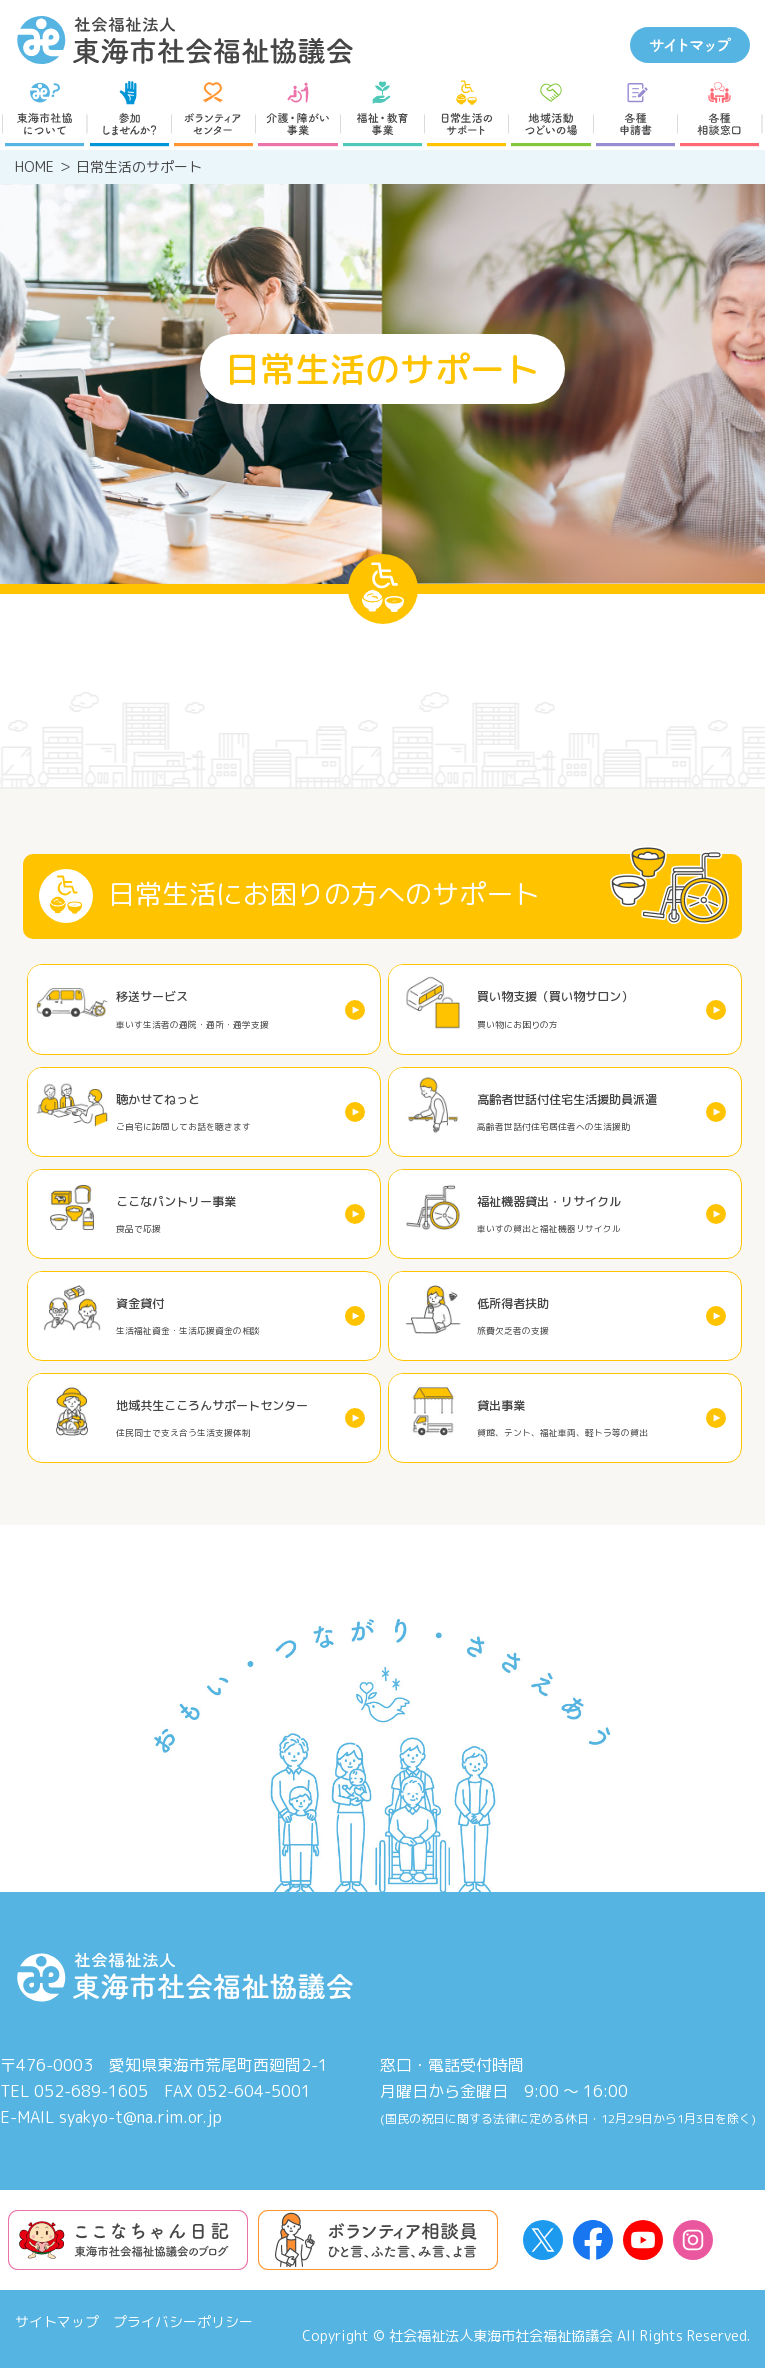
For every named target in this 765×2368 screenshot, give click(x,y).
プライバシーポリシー (183, 2321)
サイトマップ (57, 2321)
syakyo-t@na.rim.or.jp (140, 2117)
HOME (34, 166)
